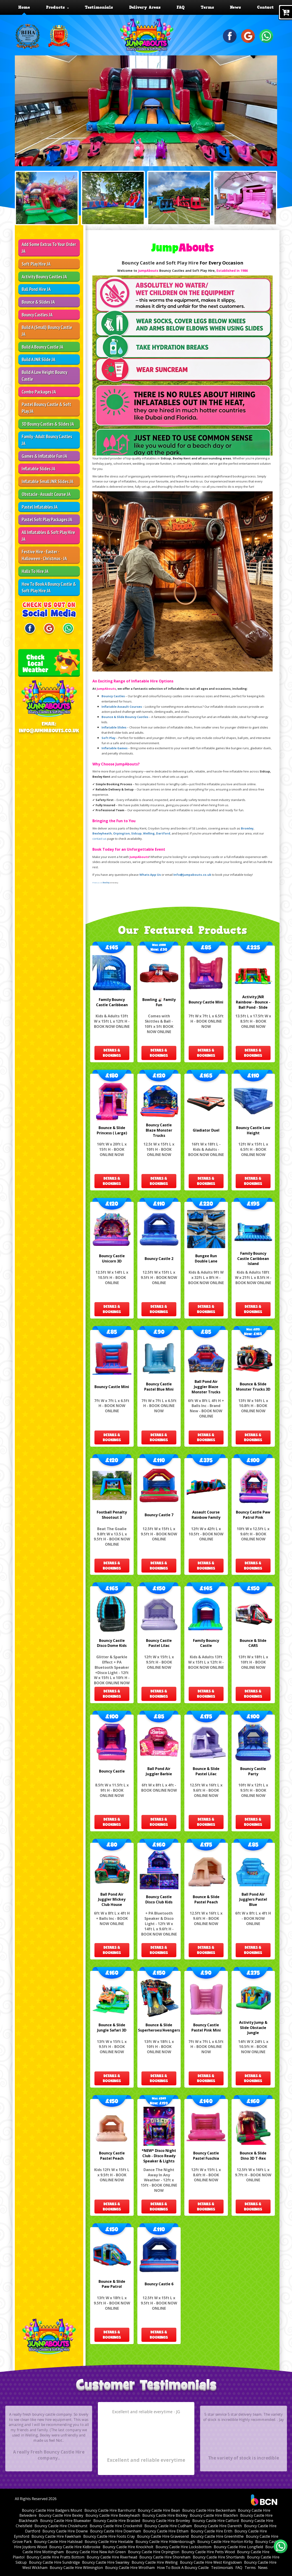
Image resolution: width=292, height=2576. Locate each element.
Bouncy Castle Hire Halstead (58, 2541)
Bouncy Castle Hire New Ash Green (96, 2551)
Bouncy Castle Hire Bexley (61, 2515)
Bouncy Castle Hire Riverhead (112, 2557)
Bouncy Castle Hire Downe (65, 2531)
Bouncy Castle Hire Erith (211, 2531)
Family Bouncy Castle (206, 1643)
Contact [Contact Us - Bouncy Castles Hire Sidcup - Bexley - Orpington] (265, 7)
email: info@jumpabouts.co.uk (49, 727)
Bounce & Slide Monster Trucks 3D (253, 1386)
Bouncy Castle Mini (206, 1002)
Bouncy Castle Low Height (253, 1130)
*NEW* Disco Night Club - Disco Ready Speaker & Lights (159, 2156)
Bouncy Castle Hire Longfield (238, 2546)
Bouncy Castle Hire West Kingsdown (211, 2562)
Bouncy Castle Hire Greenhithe (217, 2536)
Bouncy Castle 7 (159, 1514)
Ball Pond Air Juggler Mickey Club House (111, 1899)
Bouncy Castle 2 (159, 1258)
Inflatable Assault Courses (122, 707)
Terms (207, 7)
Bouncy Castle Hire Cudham (168, 2525)
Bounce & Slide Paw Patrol (112, 2284)
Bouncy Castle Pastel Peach (112, 2156)
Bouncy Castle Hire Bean (159, 2510)
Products (57, 7)
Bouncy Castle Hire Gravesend (163, 2536)
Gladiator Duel (206, 1130)
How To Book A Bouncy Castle (183, 2567)
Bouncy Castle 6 (159, 2283)
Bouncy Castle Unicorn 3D (112, 1258)
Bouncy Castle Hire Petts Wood (208, 2551)
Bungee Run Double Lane (206, 1258)
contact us (99, 839)
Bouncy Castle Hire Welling (155, 2562)
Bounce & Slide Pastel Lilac (206, 1771)
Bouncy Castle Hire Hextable (109, 2541)
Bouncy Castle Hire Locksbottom (183, 2546)
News (263, 2567)
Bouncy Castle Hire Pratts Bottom (55, 2557)
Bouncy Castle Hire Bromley (166, 2520)
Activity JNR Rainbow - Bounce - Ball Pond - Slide (253, 1002)
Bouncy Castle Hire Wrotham (130, 2567)
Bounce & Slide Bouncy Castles (125, 717)
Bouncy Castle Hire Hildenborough (165, 2541)
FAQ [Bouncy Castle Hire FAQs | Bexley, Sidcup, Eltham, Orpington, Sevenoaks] (181, 7)
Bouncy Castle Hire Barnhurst (110, 2510)
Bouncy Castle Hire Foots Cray (109, 2536)
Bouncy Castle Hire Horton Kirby (225, 2541)
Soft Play (108, 738)
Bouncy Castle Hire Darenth (218, 2525)
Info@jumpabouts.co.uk (192, 875)
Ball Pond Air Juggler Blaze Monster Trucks (206, 1386)
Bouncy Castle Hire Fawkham (56, 2536)
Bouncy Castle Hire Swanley (105, 2562)
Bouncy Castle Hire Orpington (153, 2551)
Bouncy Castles (113, 696)
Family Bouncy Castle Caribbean (112, 1002)
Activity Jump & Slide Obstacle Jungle (253, 2027)
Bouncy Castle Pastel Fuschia (206, 2156)
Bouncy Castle (112, 1771)
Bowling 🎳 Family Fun (159, 1002)
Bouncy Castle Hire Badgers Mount (52, 2510)
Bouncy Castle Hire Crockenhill (116, 2525)
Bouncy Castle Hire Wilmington (76, 2567)
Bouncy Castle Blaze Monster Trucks (159, 1130)
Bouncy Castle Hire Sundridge (54, 2562)
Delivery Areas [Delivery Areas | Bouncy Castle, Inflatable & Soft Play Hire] (145, 7)
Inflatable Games (115, 748)
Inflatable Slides (114, 727)
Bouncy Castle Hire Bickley (165, 2515)
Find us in (101, 882)
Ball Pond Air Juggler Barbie (159, 1771)
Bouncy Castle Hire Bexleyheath (113, 2515)
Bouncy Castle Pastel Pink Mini (206, 2027)
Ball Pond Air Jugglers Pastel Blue (253, 1899)
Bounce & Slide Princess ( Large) (112, 1130)
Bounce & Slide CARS (253, 1643)
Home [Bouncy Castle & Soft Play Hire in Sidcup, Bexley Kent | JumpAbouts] (24, 7)
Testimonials (99, 7)
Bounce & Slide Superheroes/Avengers (159, 2027)
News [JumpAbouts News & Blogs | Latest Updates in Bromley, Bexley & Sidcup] (235, 7)
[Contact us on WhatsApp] (280, 2546)
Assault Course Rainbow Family (206, 1515)
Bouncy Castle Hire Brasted (116, 2520)
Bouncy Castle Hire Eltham (165, 2531)
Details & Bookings (112, 1052)
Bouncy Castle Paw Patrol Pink (253, 1515)
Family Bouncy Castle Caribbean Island (253, 1258)
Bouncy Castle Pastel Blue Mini (159, 1386)
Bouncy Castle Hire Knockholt (128, 2546)
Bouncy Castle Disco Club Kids (158, 1899)
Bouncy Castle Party (253, 1771)
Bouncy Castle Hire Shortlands (219, 2557)
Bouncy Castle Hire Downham (115, 2531)
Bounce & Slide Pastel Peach (206, 1899)
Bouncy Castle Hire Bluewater (65, 2520)
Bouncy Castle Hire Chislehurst (60, 2525)
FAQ (238, 2567)
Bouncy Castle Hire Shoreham (164, 2557)
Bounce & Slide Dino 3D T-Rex (253, 2156)
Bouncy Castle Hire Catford (215, 2520)
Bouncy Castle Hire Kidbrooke (74, 2546)
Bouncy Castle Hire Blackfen (214, 2515)
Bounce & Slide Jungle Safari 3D (111, 2027)
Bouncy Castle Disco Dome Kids (112, 1643)
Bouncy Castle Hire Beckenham (209, 2510)
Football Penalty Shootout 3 (112, 1515)
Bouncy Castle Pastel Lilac (159, 1643)
